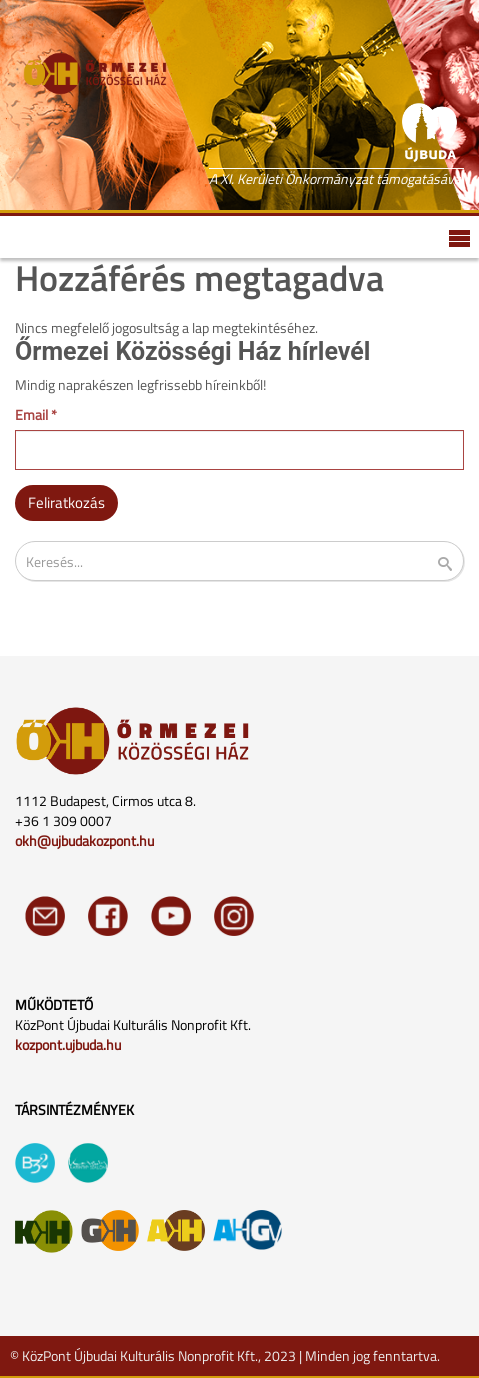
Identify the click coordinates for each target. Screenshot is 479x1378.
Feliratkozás (66, 502)
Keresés (458, 564)
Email (36, 415)
